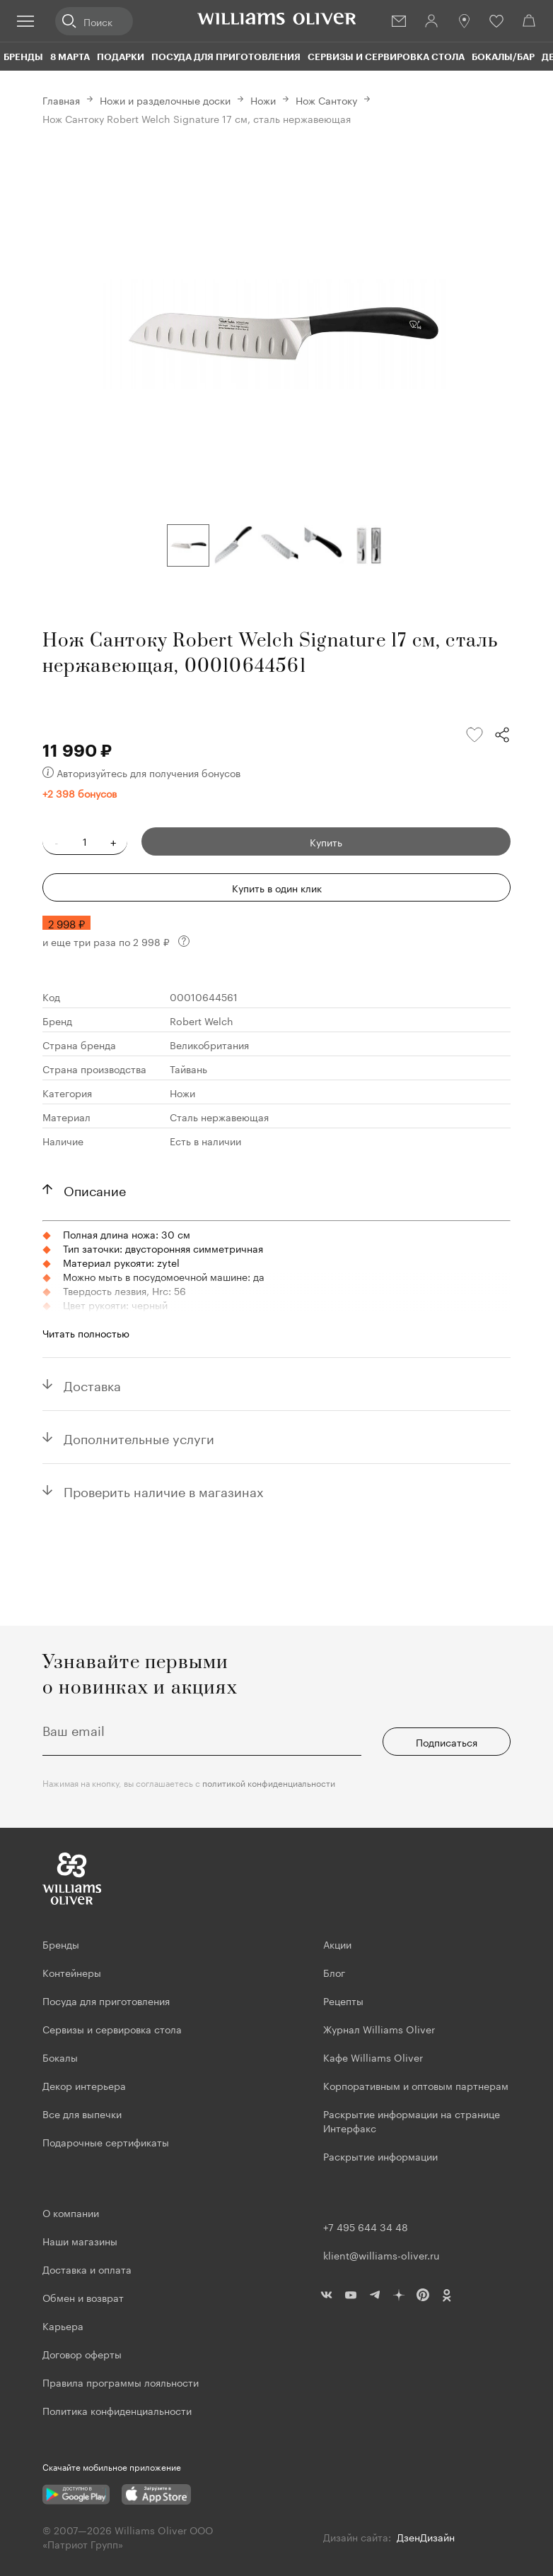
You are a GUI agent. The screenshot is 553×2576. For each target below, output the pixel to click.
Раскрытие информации (380, 2155)
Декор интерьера (84, 2085)
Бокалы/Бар (503, 56)
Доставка (92, 1384)
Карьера (62, 2325)
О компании (70, 2212)
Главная (61, 99)
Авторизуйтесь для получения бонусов (141, 772)
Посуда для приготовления (226, 56)
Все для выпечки (82, 2113)
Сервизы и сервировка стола (386, 56)
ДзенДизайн (426, 2536)
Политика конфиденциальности (117, 2410)
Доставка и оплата (87, 2268)
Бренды (23, 56)
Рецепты (343, 2000)
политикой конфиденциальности (268, 1782)
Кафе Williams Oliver (373, 2056)
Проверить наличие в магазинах (164, 1490)
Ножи (263, 99)
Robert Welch (201, 1020)
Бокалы (60, 2056)
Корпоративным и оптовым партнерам (415, 2085)
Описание (95, 1189)
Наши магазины (79, 2240)
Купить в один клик (277, 887)
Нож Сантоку (326, 99)
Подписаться (446, 1741)
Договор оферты (82, 2353)
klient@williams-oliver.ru (381, 2254)
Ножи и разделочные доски (165, 99)
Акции (337, 1943)
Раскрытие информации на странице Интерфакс (411, 2120)
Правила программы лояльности (120, 2381)
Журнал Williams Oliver (379, 2028)
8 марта (70, 56)
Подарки (120, 56)
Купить (326, 841)
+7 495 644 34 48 (365, 2226)
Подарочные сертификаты (105, 2141)
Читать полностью (85, 1332)
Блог (334, 1972)
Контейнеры (71, 1972)
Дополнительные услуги (139, 1437)
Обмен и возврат (83, 2297)
